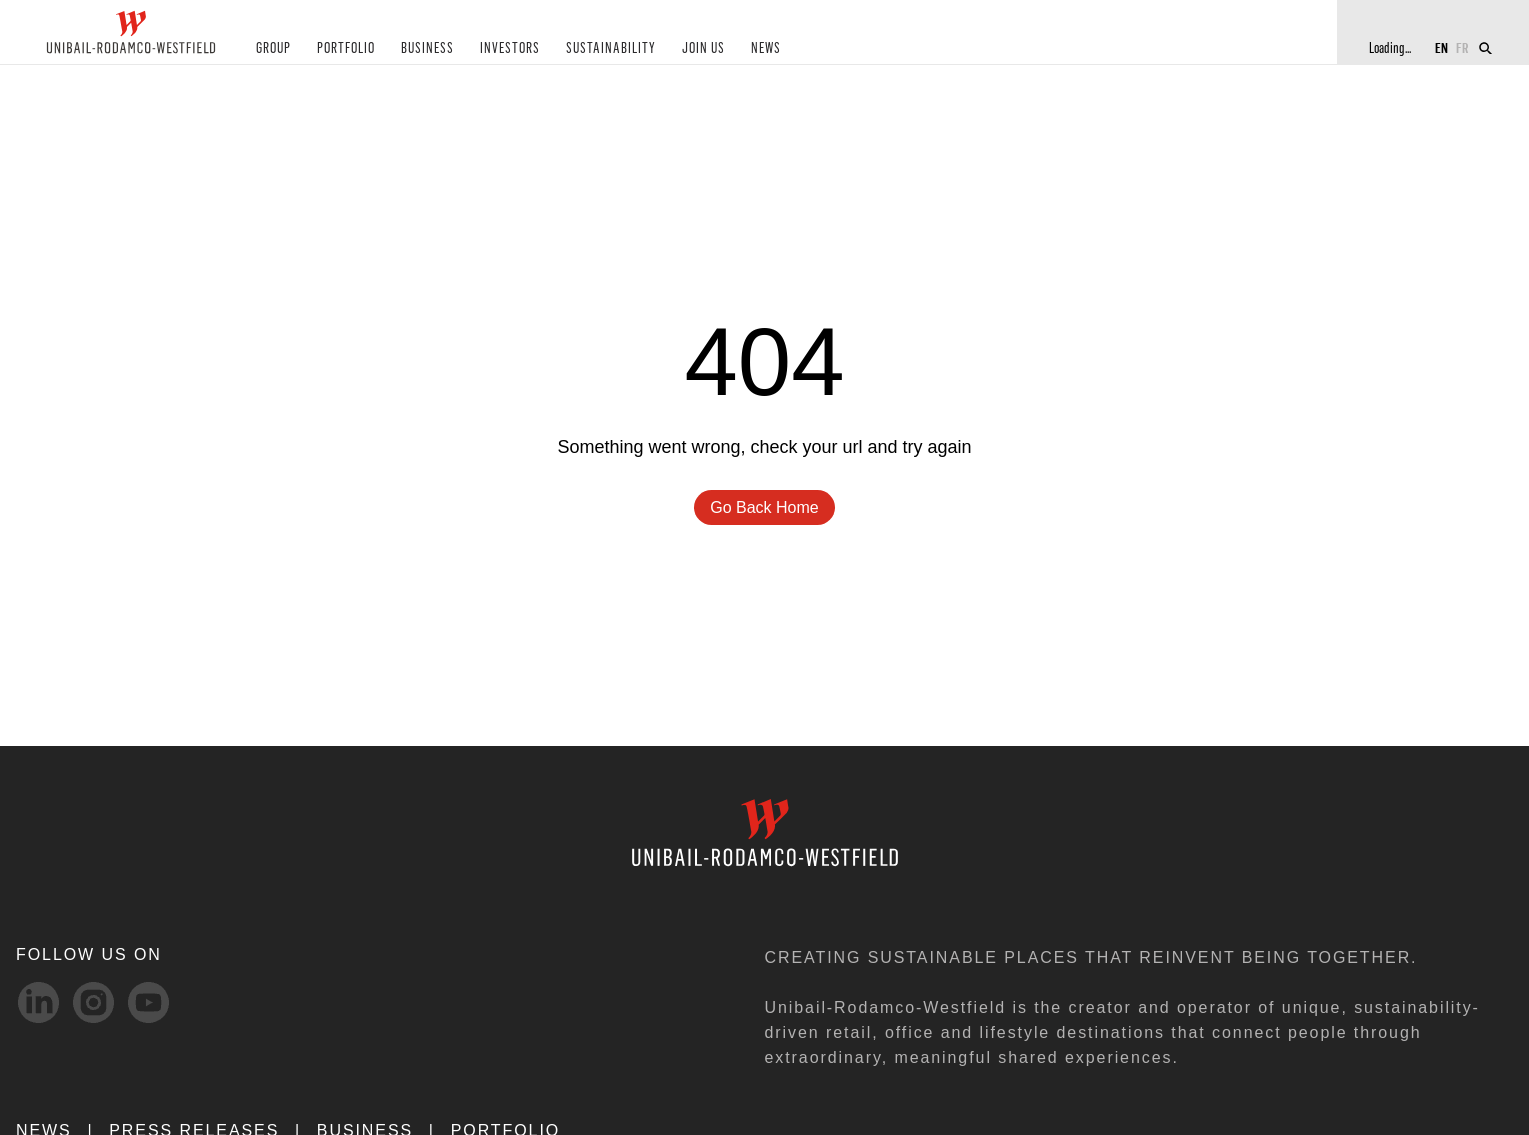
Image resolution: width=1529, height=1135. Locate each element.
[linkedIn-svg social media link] (38, 1002)
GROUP (273, 48)
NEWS (766, 48)
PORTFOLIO (346, 48)
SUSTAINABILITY (611, 48)
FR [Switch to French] (1462, 47)
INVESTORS (510, 48)
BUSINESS (427, 48)
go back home (764, 507)
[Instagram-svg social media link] (93, 1002)
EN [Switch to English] (1441, 47)
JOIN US (703, 48)
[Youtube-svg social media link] (148, 1002)
